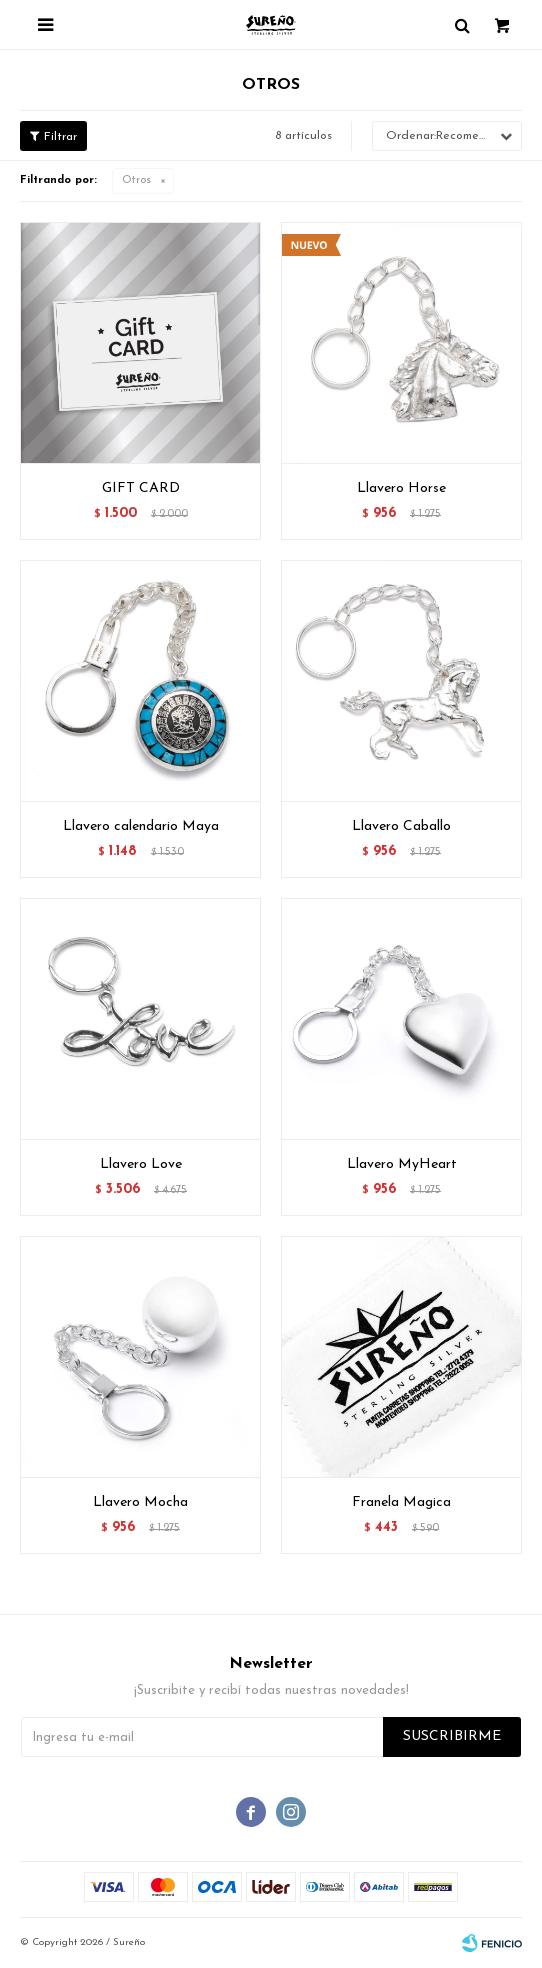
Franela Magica (401, 1502)
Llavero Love (141, 1164)
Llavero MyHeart (402, 1164)
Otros (136, 180)
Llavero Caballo (401, 826)
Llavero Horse (401, 488)
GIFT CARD (141, 488)
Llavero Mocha (140, 1502)
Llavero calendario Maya (141, 826)
